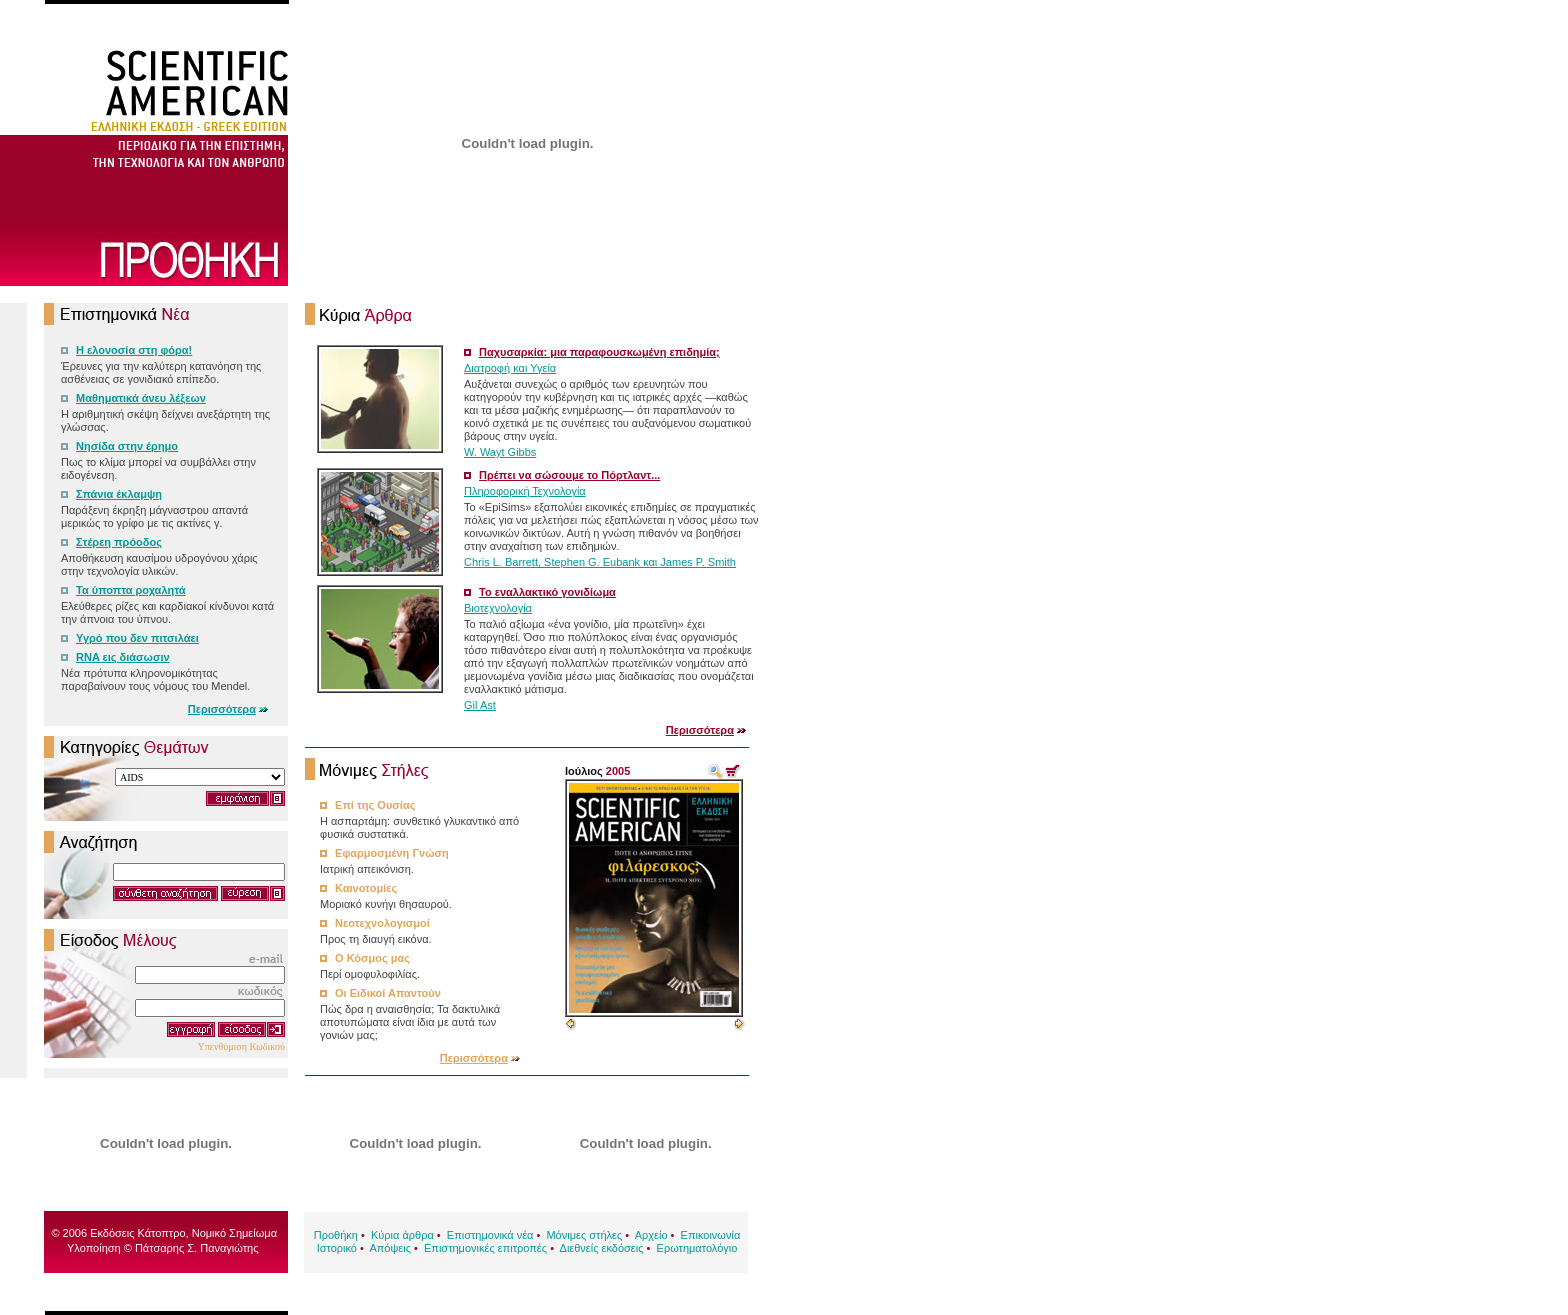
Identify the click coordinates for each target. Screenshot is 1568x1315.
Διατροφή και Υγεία (510, 368)
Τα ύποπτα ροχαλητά (131, 590)
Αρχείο (651, 1235)
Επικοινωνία (711, 1235)
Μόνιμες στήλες (584, 1235)
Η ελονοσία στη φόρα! (134, 350)
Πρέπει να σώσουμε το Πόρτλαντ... (569, 475)
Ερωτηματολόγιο (697, 1248)
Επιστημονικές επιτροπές (485, 1248)
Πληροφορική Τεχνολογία (525, 491)
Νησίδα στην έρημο (127, 446)
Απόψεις (390, 1248)
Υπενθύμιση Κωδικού (241, 1046)
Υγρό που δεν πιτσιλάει (137, 638)
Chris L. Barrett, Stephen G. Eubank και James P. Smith (600, 562)
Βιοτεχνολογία (498, 608)
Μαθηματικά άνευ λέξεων (141, 398)
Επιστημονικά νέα (490, 1235)
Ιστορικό (337, 1248)
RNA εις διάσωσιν (123, 657)
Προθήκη (336, 1235)
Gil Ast (480, 705)
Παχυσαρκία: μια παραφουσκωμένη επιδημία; (599, 352)
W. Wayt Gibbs (500, 452)
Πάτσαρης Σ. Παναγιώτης (197, 1248)
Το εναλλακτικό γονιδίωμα (547, 592)
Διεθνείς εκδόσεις (602, 1248)
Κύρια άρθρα (402, 1235)
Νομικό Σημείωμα (234, 1233)
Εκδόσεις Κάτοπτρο (137, 1233)
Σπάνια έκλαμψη (119, 494)
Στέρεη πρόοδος (119, 542)
